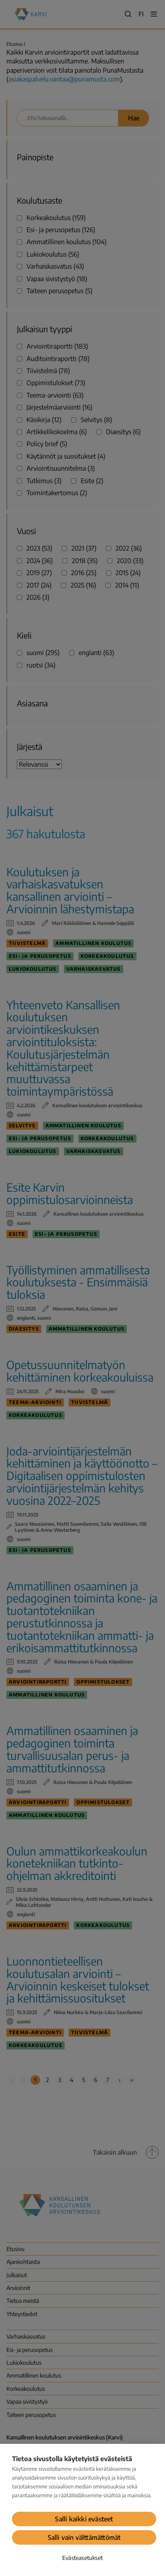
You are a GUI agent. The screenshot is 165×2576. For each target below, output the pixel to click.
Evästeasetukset (82, 2557)
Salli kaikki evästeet (84, 2519)
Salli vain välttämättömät (84, 2537)
